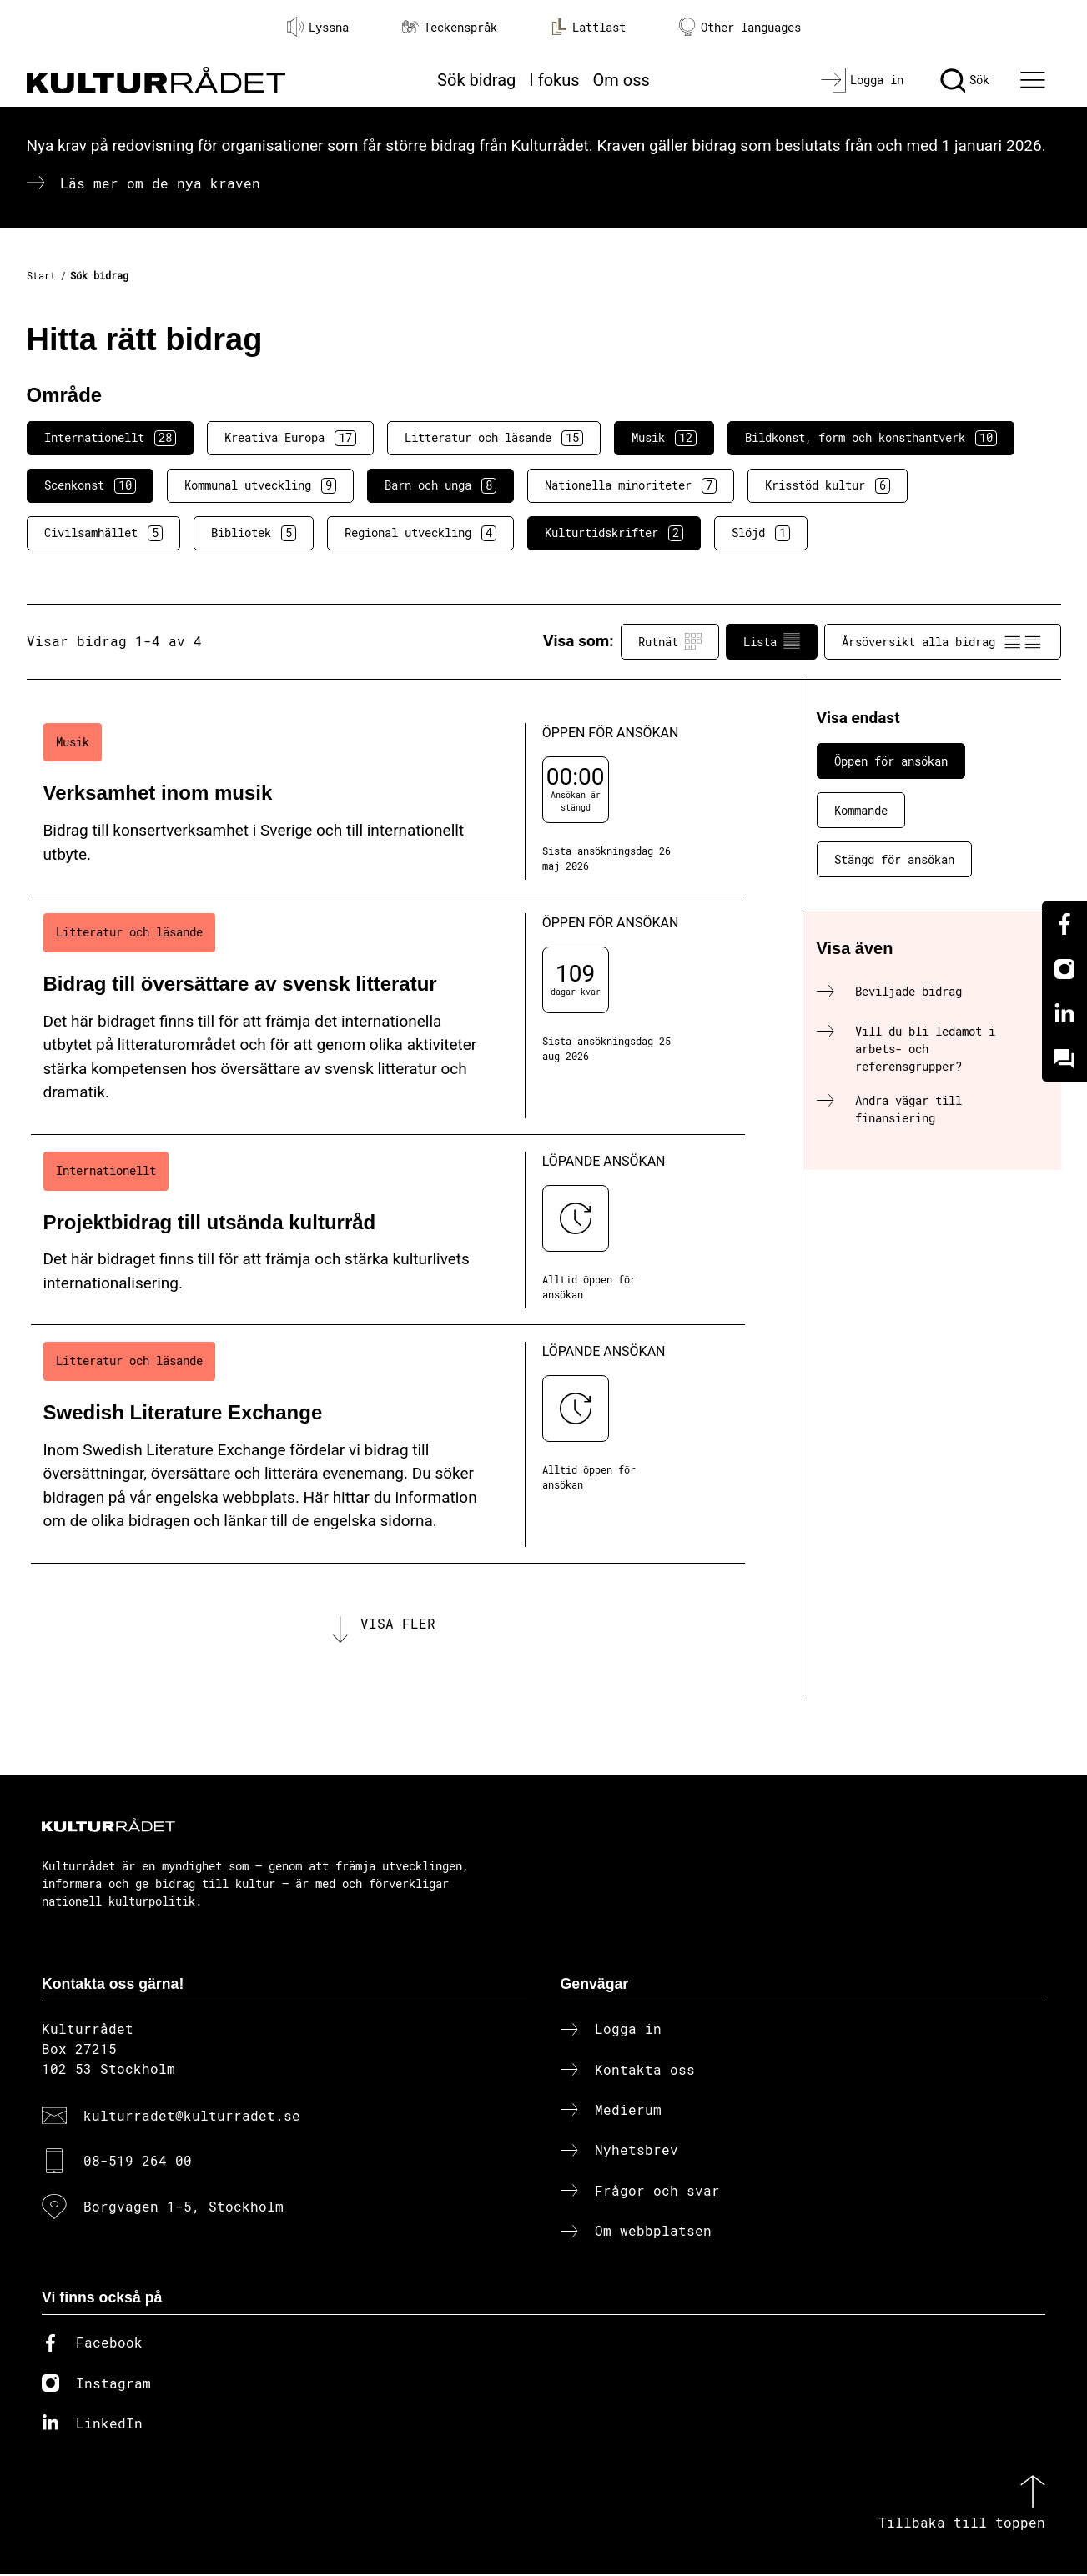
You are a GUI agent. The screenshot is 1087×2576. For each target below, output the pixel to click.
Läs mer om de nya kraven (160, 183)
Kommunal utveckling (260, 485)
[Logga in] (862, 80)
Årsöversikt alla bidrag (943, 641)
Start (41, 275)
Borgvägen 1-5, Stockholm (183, 2207)
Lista (771, 641)
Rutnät (670, 641)
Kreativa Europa (290, 437)
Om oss (621, 80)
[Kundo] (1064, 1059)
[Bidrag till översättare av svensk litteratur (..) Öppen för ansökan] (388, 1015)
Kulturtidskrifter (614, 533)
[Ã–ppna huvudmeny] (1034, 80)
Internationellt (110, 437)
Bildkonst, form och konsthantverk (871, 437)
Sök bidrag (476, 80)
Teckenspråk (449, 27)
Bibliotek (253, 533)
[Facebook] (1064, 924)
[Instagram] (1064, 969)
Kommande (861, 810)
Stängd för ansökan (894, 859)
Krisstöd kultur (827, 485)
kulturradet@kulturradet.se (191, 2117)
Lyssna (318, 27)
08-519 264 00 (137, 2162)
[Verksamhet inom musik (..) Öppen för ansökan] (388, 801)
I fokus (554, 80)
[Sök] (964, 80)
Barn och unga (440, 485)
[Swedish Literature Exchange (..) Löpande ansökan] (388, 1444)
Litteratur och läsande (494, 437)
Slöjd (761, 533)
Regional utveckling (420, 533)
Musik (664, 437)
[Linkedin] (1064, 1014)
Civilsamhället (103, 533)
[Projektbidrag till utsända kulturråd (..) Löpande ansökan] (388, 1230)
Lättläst (588, 26)
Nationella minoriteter (631, 485)
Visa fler (397, 1624)
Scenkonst (90, 485)
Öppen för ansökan (891, 761)
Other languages (740, 27)
